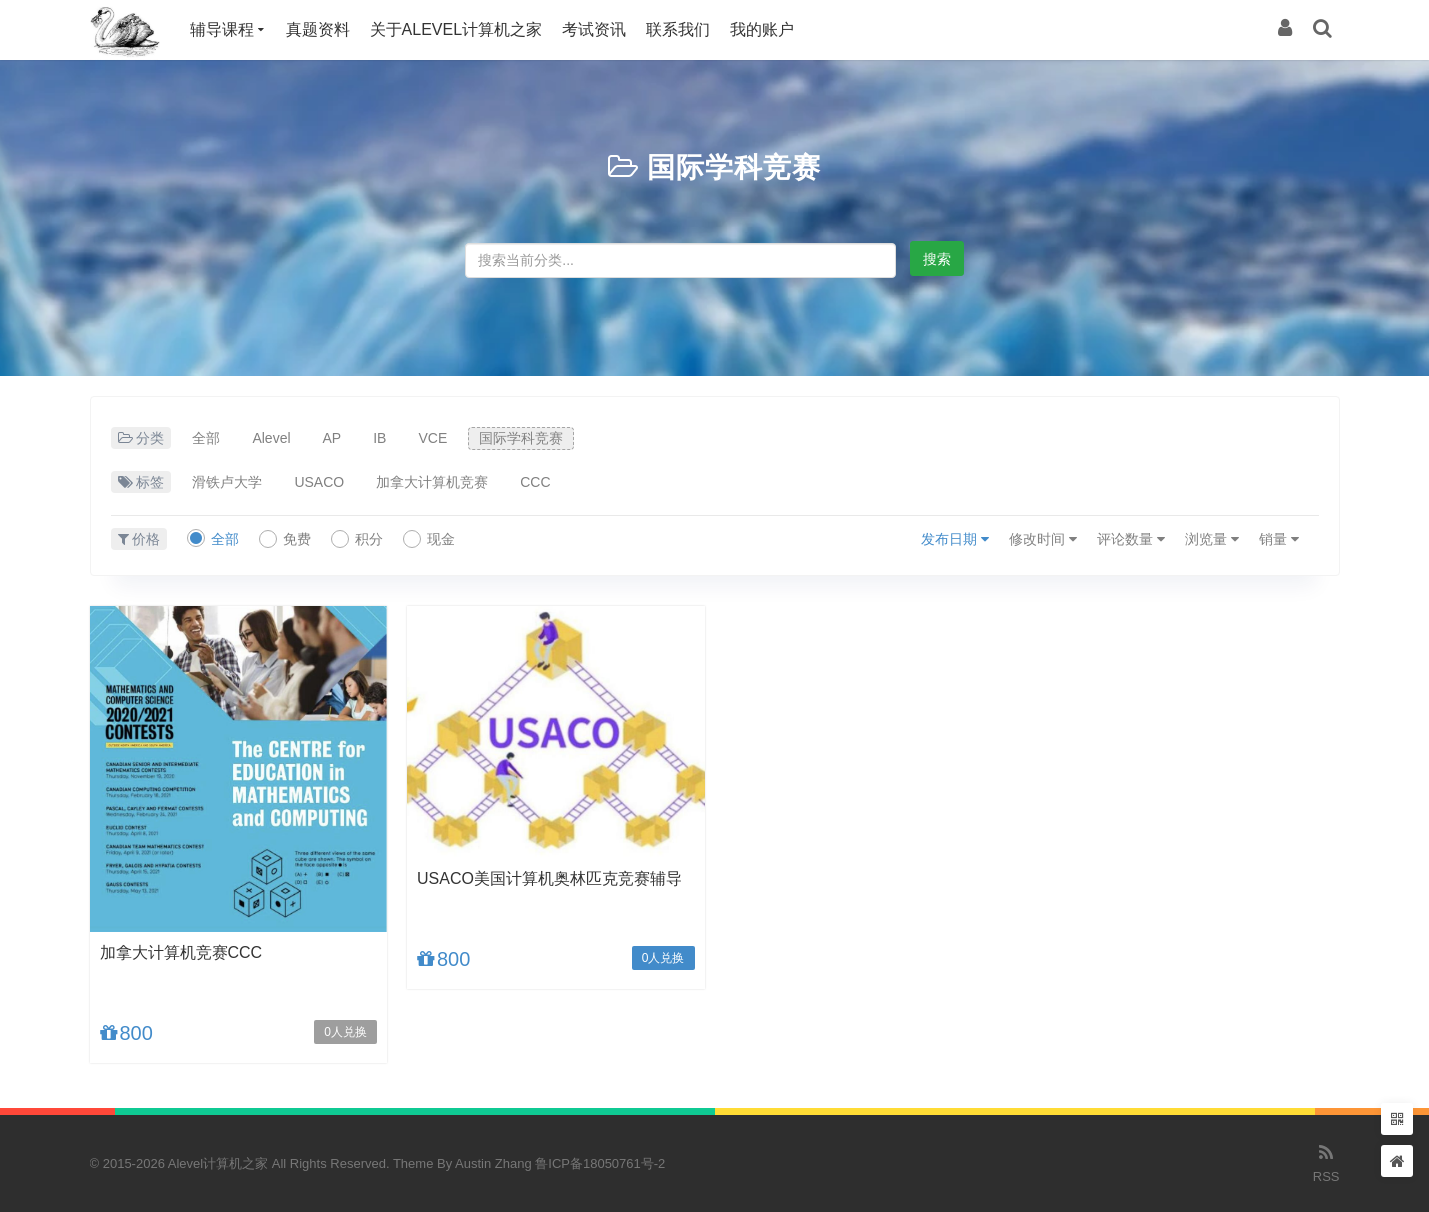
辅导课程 (222, 29)
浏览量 (1212, 539)
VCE (432, 438)
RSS (1326, 1162)
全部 (206, 438)
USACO (319, 482)
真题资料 (318, 29)
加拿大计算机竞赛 (432, 482)
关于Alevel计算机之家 (456, 29)
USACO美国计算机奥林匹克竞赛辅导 (549, 878)
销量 (1279, 539)
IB (379, 438)
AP (332, 438)
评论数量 (1131, 539)
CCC (535, 482)
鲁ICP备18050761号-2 (600, 1163)
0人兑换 (345, 1032)
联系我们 (678, 29)
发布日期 (955, 539)
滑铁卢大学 (227, 482)
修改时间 (1043, 539)
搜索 (937, 259)
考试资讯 (594, 29)
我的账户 (762, 29)
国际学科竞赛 (734, 167)
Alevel (271, 438)
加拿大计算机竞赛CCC (181, 952)
